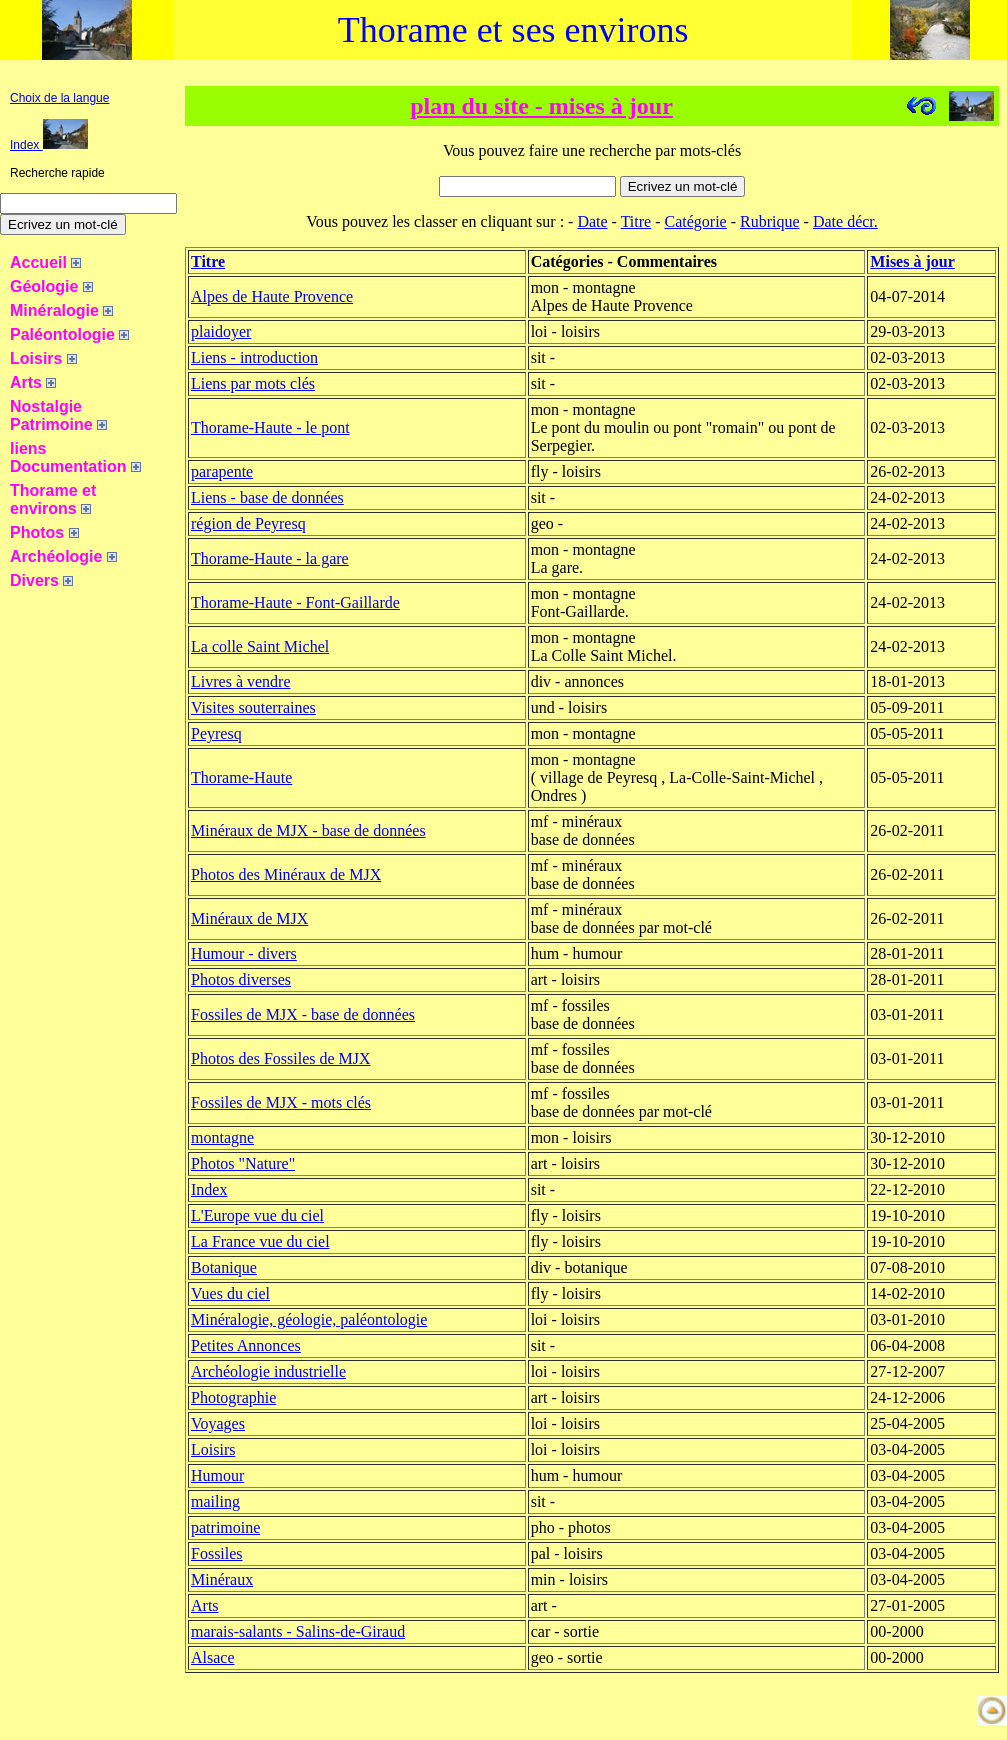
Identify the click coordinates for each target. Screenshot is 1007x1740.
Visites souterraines (253, 707)
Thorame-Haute (241, 777)
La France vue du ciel (260, 1241)
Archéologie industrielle (268, 1371)
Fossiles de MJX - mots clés (281, 1102)
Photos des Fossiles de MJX (281, 1058)
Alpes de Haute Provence (272, 296)
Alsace (213, 1657)
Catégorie (696, 221)
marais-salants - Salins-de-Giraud (298, 1631)
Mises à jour (912, 261)
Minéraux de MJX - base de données (308, 830)
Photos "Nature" (243, 1163)
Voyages (218, 1423)
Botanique (224, 1267)
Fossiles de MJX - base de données (303, 1014)
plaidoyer (221, 331)
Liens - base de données (267, 497)
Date (592, 221)
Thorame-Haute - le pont (270, 427)
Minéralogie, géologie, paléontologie (309, 1319)
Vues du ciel (230, 1293)
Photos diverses (241, 979)
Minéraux (222, 1579)
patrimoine (225, 1527)
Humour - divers (244, 953)
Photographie (233, 1397)
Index (49, 145)
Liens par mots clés (253, 383)
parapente (222, 471)
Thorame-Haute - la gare (270, 558)
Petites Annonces (246, 1345)
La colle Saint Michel (260, 646)
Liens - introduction (254, 357)
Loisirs (213, 1449)
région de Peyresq (248, 523)
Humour (217, 1475)
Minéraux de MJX (249, 918)
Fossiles (217, 1553)
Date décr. (845, 221)
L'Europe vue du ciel (257, 1215)
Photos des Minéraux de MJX (286, 874)
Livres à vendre (241, 681)
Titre (636, 221)
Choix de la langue (59, 98)
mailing (215, 1501)
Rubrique (770, 221)
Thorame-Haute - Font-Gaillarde (295, 602)
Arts (205, 1605)
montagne (222, 1137)
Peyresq (216, 733)
